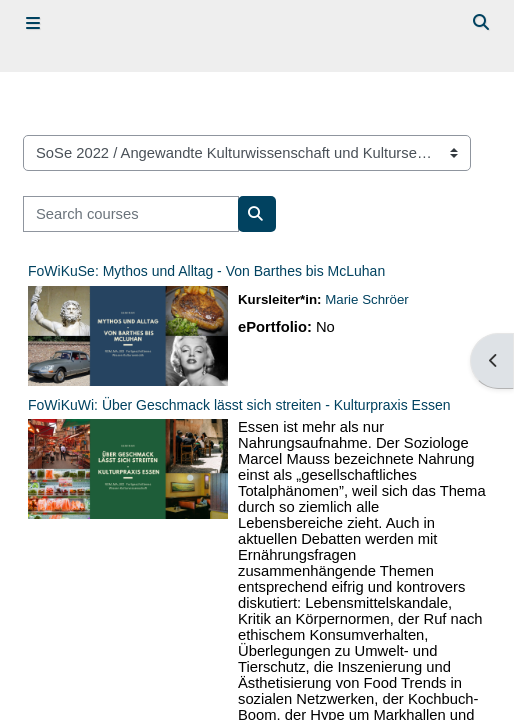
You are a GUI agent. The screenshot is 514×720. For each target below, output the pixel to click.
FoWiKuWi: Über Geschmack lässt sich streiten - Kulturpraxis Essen (239, 405)
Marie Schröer (367, 299)
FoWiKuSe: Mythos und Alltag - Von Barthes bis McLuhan (206, 271)
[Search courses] (131, 214)
